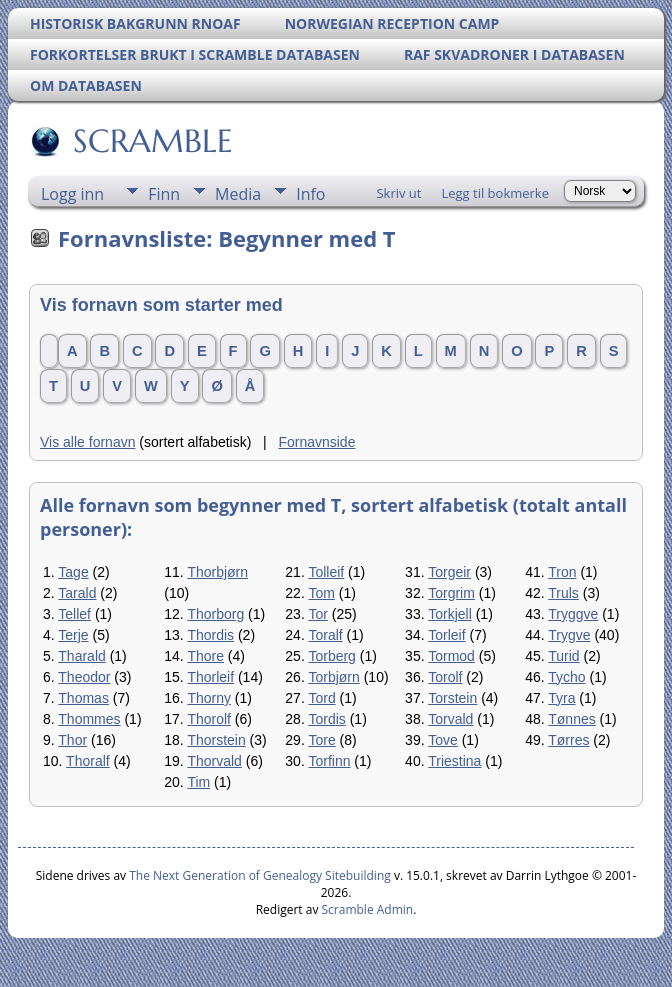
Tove (443, 740)
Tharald (81, 656)
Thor (72, 740)
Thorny (209, 698)
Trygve (569, 635)
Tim (198, 782)
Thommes (89, 719)
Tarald (77, 593)
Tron (562, 572)
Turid (563, 656)
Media (238, 194)
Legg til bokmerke (495, 193)
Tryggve (573, 614)
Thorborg (215, 614)
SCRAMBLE (151, 141)
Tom (321, 593)
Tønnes (571, 719)
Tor (317, 614)
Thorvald (214, 761)
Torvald (450, 719)
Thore (205, 656)
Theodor (84, 677)
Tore (321, 740)
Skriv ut (398, 193)
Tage (73, 572)
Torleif (446, 635)
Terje (73, 635)
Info (310, 194)
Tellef (74, 614)
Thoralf (88, 761)
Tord (321, 698)
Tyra (561, 698)
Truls (563, 593)
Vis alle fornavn (87, 442)
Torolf (445, 677)
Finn (164, 194)
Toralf (325, 635)
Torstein (452, 698)
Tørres (568, 740)
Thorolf (209, 719)
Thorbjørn (217, 572)
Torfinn (329, 761)
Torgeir (449, 572)
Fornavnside (316, 442)
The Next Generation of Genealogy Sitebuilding (260, 875)
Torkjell (450, 614)
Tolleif (326, 572)
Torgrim (451, 593)
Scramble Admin (368, 909)
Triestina (454, 761)
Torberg (331, 656)
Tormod (451, 656)
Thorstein (216, 740)
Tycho (566, 677)
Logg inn (72, 194)
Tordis (326, 719)
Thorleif (210, 677)
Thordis (210, 635)
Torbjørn (333, 677)
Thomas (83, 698)
